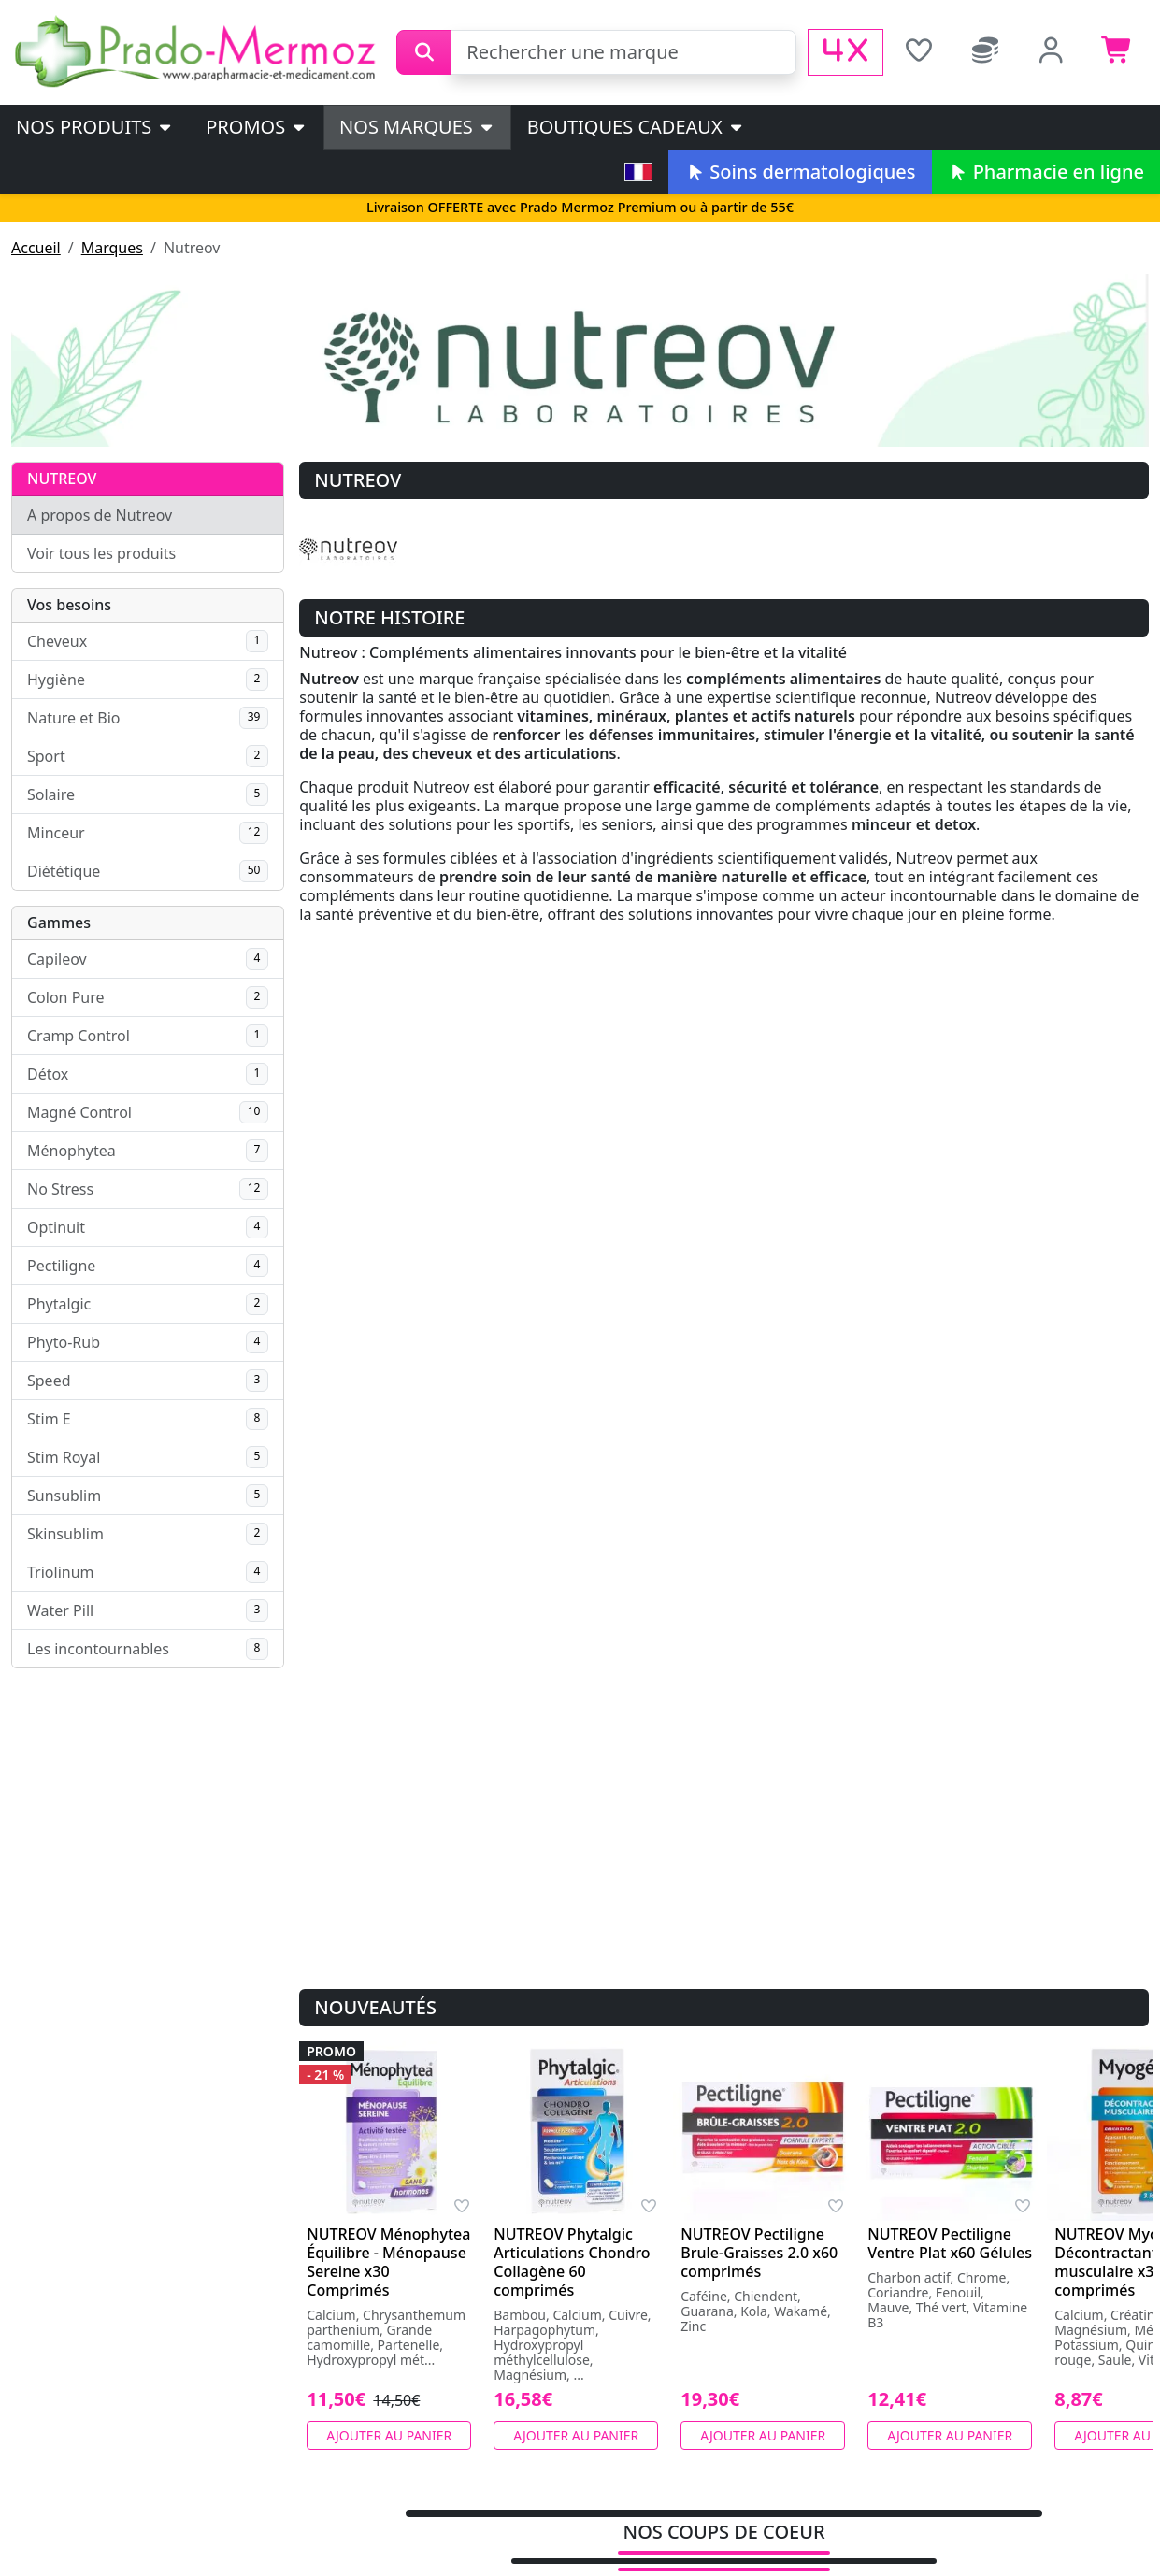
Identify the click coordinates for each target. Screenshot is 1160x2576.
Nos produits (95, 126)
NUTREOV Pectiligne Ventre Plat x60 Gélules (949, 2243)
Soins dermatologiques (799, 171)
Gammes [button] (59, 922)
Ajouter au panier (388, 2435)
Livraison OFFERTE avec (580, 207)
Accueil (36, 247)
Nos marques (417, 126)
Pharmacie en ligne (1046, 171)
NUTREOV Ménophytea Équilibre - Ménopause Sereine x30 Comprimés (388, 2262)
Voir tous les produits (101, 553)
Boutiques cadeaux (636, 126)
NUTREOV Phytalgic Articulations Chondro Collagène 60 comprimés (572, 2262)
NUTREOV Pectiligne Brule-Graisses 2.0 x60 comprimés (759, 2253)
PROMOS (257, 126)
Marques (112, 247)
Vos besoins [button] (69, 604)
